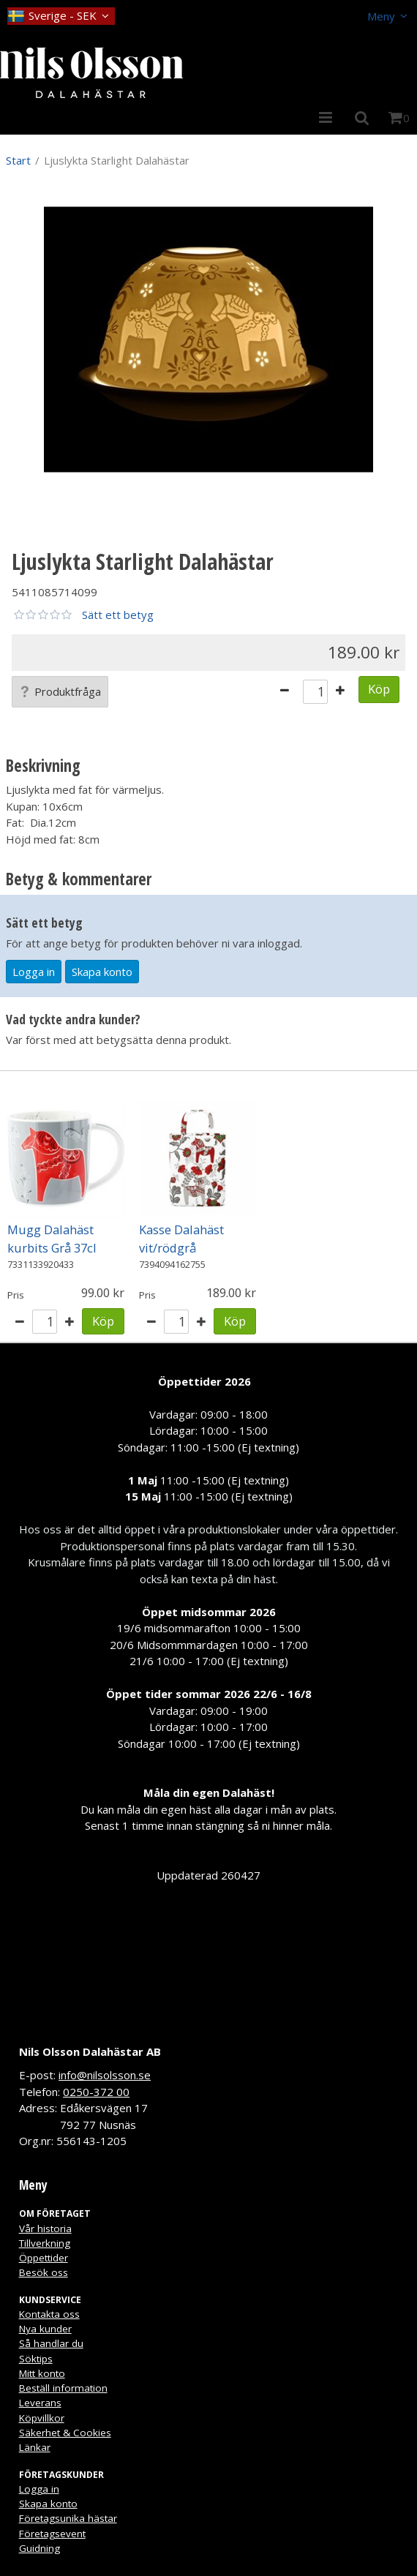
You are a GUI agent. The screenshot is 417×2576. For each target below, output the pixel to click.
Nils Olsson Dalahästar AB (90, 2051)
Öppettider (43, 2257)
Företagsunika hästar (68, 2518)
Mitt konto (42, 2373)
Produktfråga (60, 691)
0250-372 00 (96, 2091)
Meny (381, 16)
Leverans (40, 2402)
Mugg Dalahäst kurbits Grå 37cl (52, 1238)
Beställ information (63, 2388)
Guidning (39, 2548)
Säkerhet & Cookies (65, 2432)
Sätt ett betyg (118, 614)
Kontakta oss (49, 2314)
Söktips (36, 2358)
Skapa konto (102, 971)
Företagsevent (52, 2533)
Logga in (33, 971)
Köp (379, 688)
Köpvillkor (41, 2418)
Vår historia (45, 2228)
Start (18, 160)
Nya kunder (45, 2328)
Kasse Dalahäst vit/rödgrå (181, 1238)
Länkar (34, 2447)
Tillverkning (44, 2243)
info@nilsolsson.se (105, 2075)
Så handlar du (51, 2343)
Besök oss (43, 2272)
